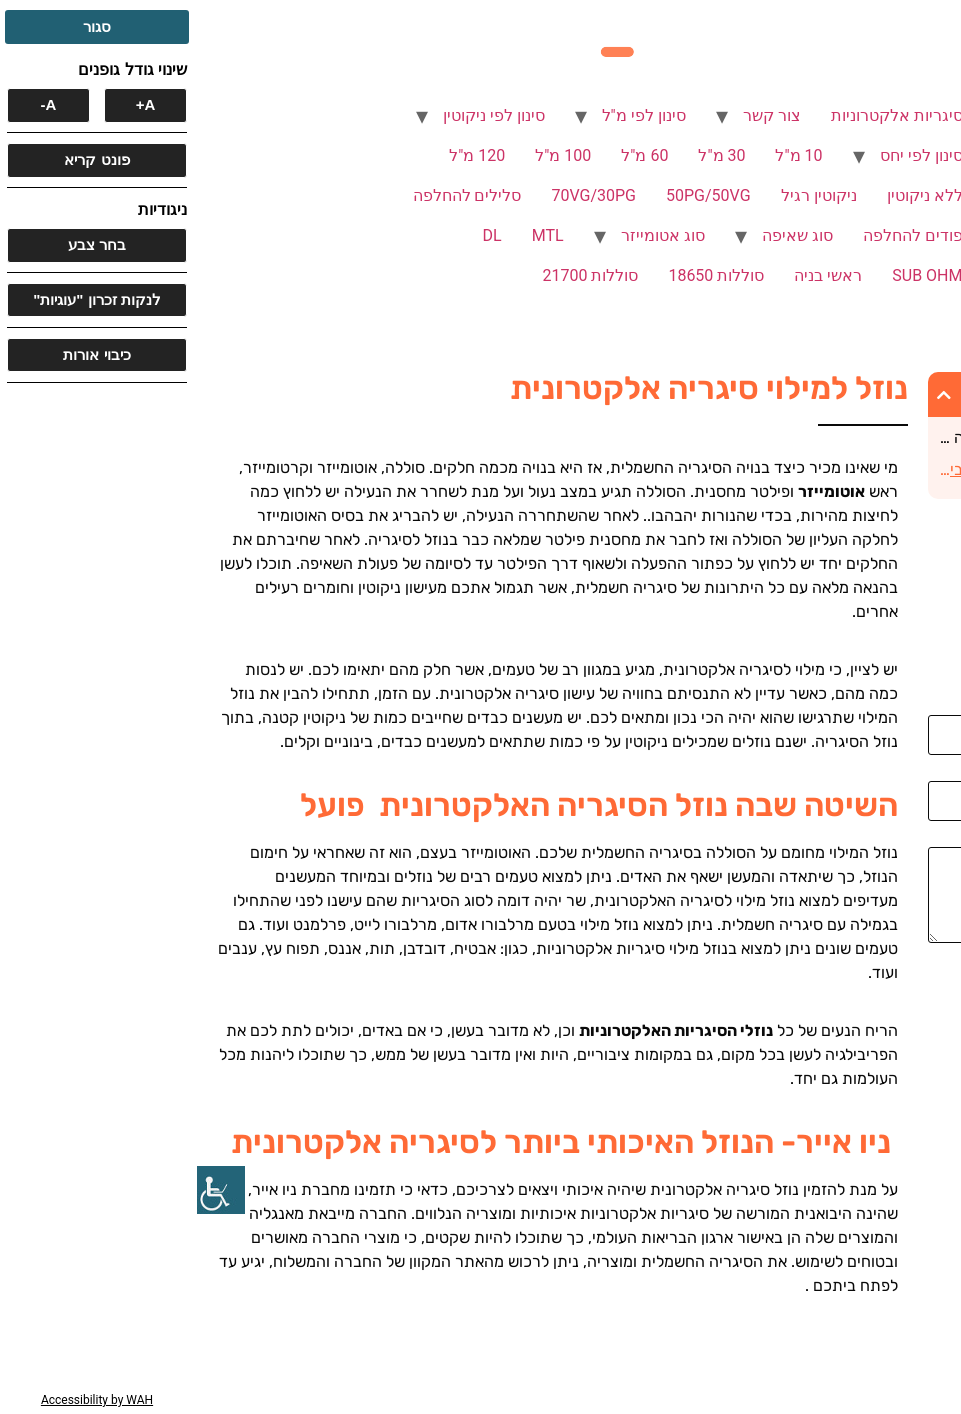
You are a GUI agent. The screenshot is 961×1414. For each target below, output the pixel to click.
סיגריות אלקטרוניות (700, 115)
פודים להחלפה (716, 235)
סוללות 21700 (393, 275)
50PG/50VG (511, 195)
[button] (747, 395)
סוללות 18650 (519, 275)
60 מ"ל (447, 155)
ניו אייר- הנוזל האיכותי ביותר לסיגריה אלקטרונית (830, 469)
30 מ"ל (524, 155)
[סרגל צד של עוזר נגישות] (24, 1190)
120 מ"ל (280, 155)
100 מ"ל (366, 155)
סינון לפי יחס (724, 155)
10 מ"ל (601, 155)
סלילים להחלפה (270, 195)
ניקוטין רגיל (622, 195)
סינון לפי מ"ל (447, 115)
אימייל (931, 773)
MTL (351, 235)
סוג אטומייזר (466, 235)
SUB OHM (730, 275)
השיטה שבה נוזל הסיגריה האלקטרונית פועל (831, 437)
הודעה (930, 839)
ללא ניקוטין (728, 195)
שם (940, 707)
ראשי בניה (631, 275)
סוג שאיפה (600, 235)
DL (295, 235)
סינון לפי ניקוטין (297, 115)
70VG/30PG (396, 195)
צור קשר (575, 115)
